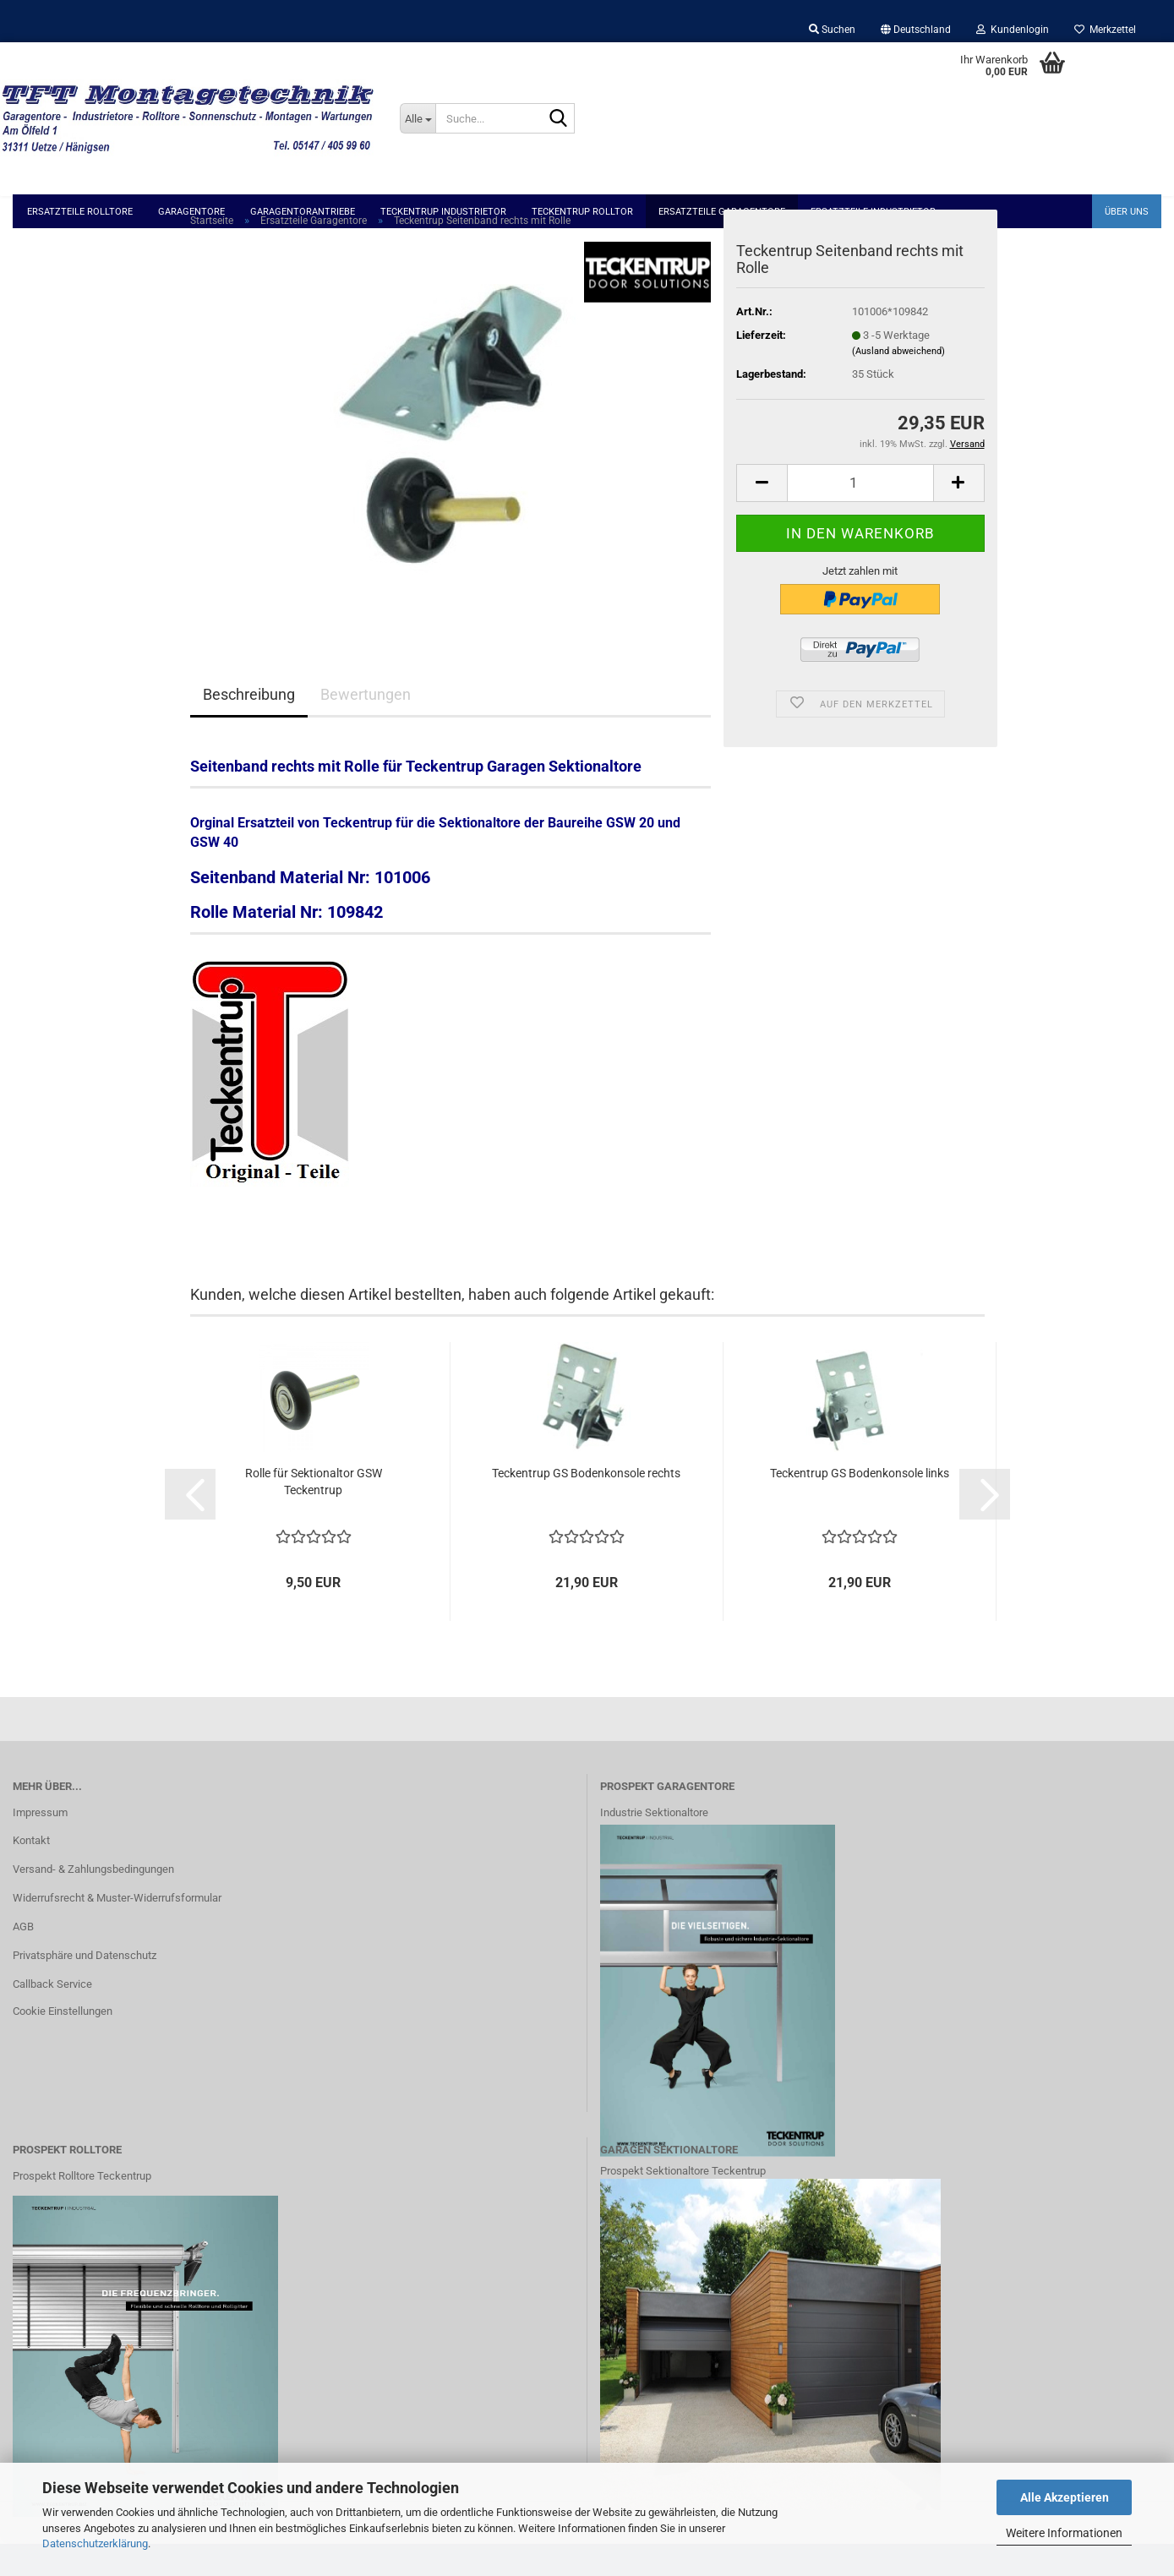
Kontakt (31, 1872)
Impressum (40, 1843)
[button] (916, 29)
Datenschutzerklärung (95, 2543)
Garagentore (191, 211)
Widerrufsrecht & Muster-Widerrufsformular (117, 1930)
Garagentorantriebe (302, 211)
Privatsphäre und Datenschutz (84, 1987)
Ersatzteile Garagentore (721, 211)
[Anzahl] (860, 514)
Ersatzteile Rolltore (80, 211)
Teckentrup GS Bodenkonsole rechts (586, 1505)
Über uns (1127, 211)
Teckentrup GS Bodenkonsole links (859, 1505)
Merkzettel (1105, 29)
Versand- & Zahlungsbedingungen (93, 1901)
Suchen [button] (832, 29)
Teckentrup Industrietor (443, 211)
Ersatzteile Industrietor (873, 211)
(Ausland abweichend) (898, 383)
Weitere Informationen (1064, 2533)
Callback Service (52, 2015)
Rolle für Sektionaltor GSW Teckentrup (313, 1513)
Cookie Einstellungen (62, 2042)
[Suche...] (417, 118)
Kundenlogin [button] (1012, 29)
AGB (23, 1958)
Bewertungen (365, 726)
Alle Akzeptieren (1064, 2497)
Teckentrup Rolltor (582, 211)
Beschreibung (249, 726)
